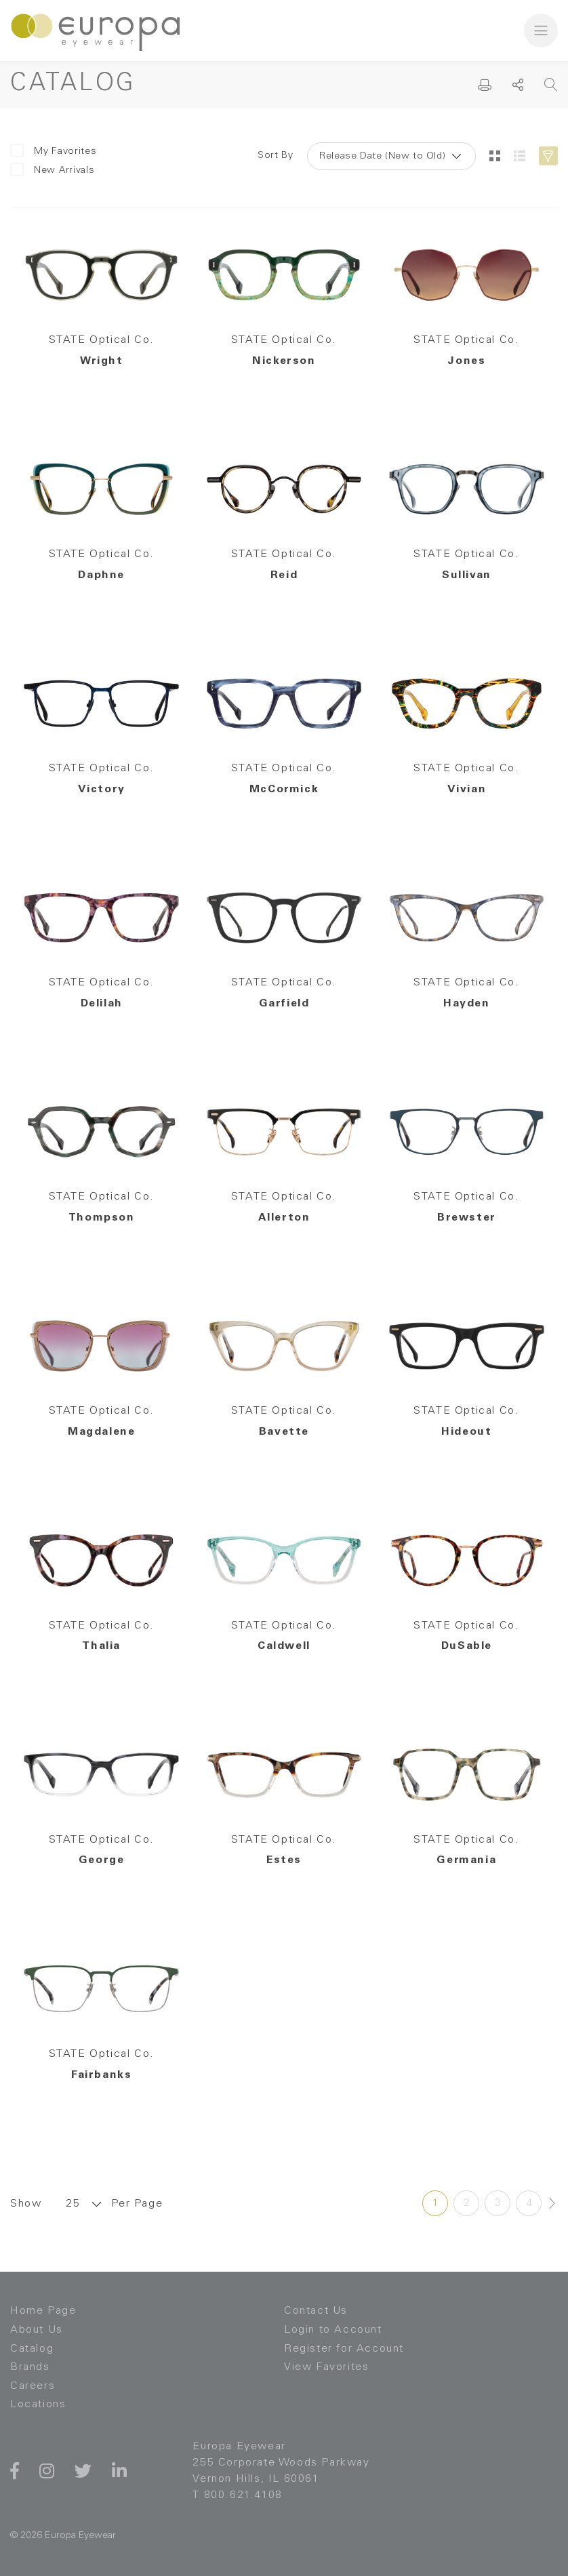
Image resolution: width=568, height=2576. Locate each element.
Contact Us (316, 2311)
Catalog (32, 2349)
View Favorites (326, 2367)
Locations (38, 2404)
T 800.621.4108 (237, 2495)
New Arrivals (52, 170)
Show (25, 2204)
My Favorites (53, 151)
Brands (30, 2367)
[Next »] (552, 2203)
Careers (32, 2386)
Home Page (43, 2311)
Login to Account (333, 2330)
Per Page (137, 2204)
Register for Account (344, 2349)
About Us (36, 2330)
